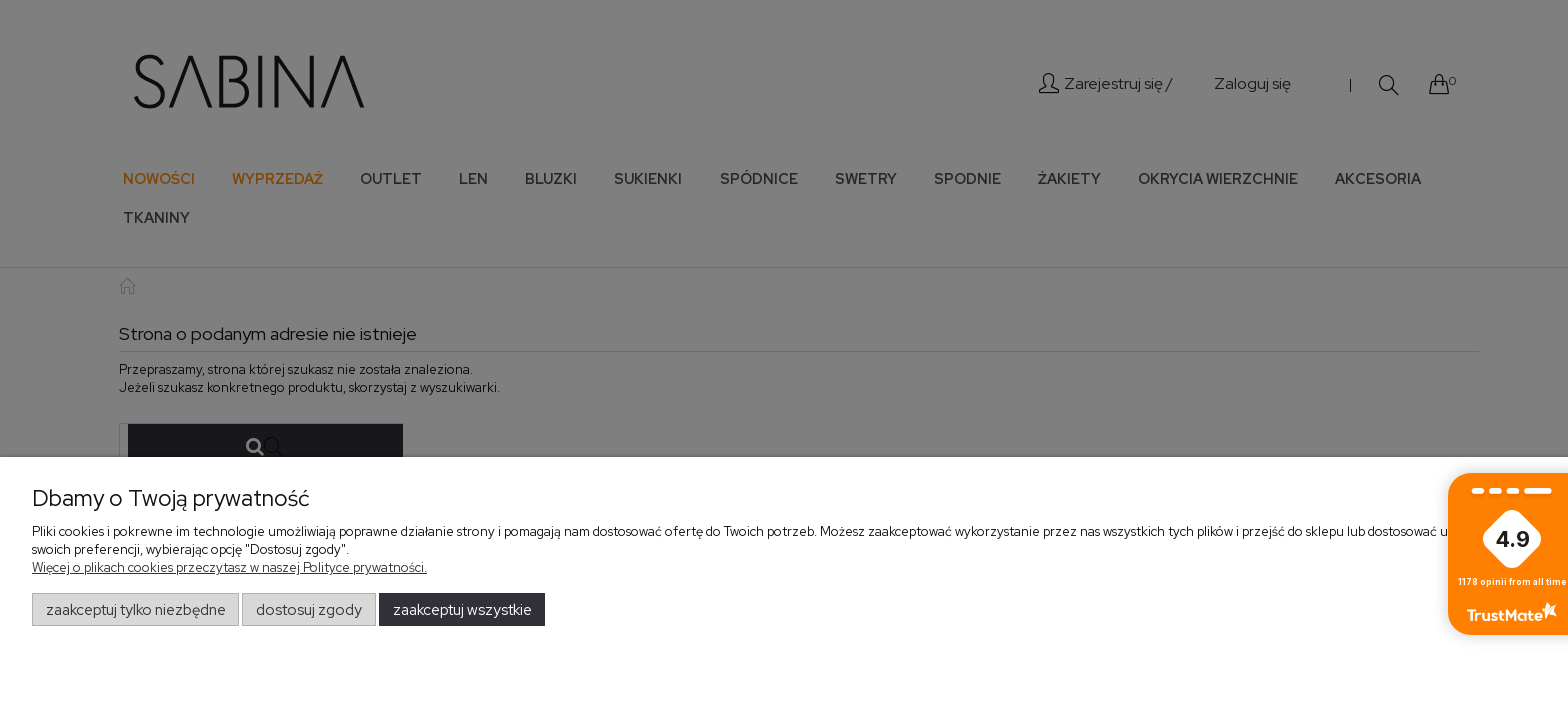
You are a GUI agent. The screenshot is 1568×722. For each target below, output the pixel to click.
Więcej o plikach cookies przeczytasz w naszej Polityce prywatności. (229, 567)
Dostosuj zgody (309, 610)
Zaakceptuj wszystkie (462, 610)
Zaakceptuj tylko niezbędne (136, 610)
